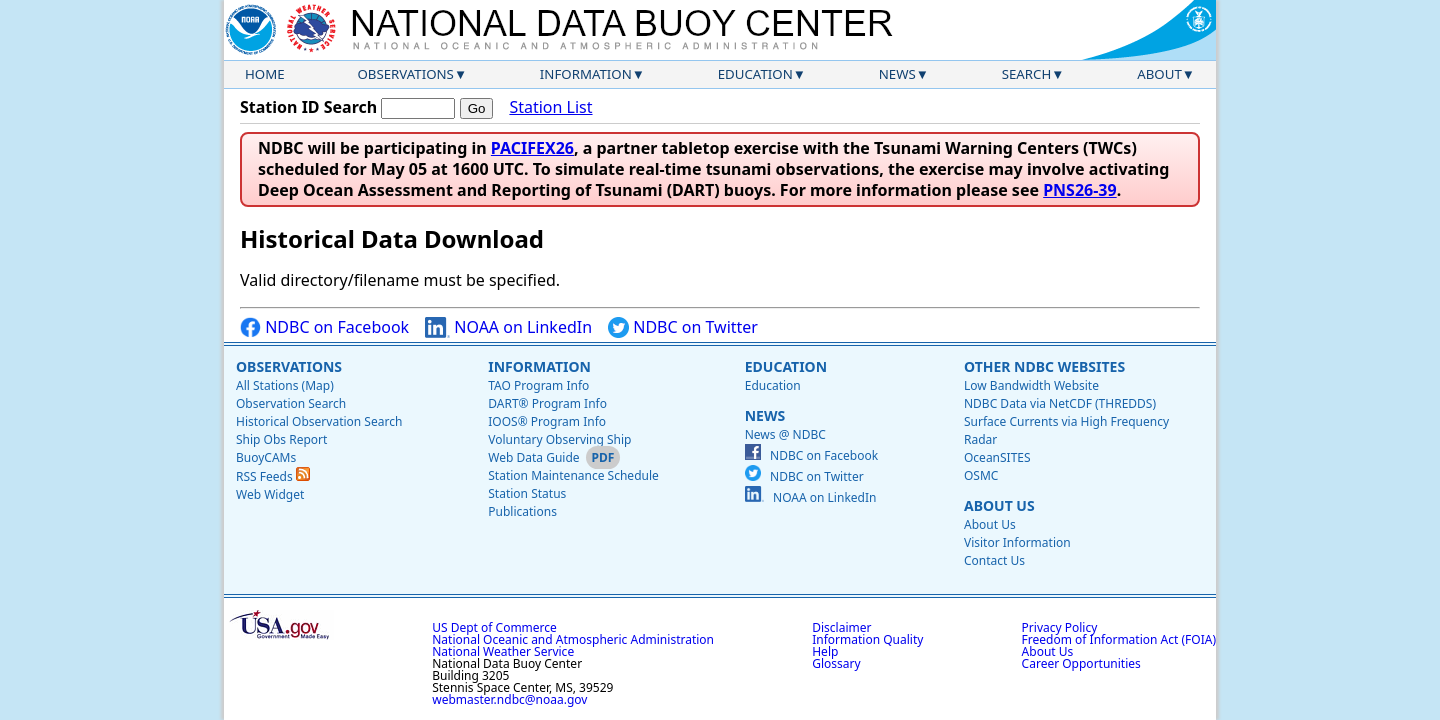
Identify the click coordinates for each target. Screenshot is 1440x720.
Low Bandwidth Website (1031, 385)
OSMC (981, 475)
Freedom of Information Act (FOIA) (1119, 639)
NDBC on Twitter (683, 327)
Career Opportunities (1081, 663)
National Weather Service (503, 651)
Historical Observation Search (319, 421)
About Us (999, 505)
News (897, 74)
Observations (405, 74)
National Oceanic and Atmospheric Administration (573, 639)
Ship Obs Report (281, 439)
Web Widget (270, 494)
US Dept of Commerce (494, 627)
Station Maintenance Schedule (573, 475)
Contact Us (994, 560)
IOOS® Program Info (547, 421)
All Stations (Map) (285, 385)
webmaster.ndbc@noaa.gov (509, 699)
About (1159, 74)
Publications (522, 511)
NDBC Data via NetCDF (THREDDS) (1060, 403)
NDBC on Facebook (324, 327)
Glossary (836, 663)
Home (265, 74)
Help (825, 651)
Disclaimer (841, 627)
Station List (550, 107)
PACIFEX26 (532, 148)
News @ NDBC (785, 434)
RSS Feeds (273, 476)
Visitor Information (1017, 542)
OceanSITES (997, 457)
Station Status (527, 493)
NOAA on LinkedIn (508, 327)
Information (586, 74)
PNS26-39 (1080, 190)
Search (1027, 74)
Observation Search (291, 403)
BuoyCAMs (266, 457)
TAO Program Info (538, 385)
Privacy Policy (1060, 627)
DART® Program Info (547, 403)
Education (755, 74)
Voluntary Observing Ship (559, 439)
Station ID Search (308, 107)
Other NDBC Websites (1044, 366)
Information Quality (867, 639)
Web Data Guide (533, 457)
